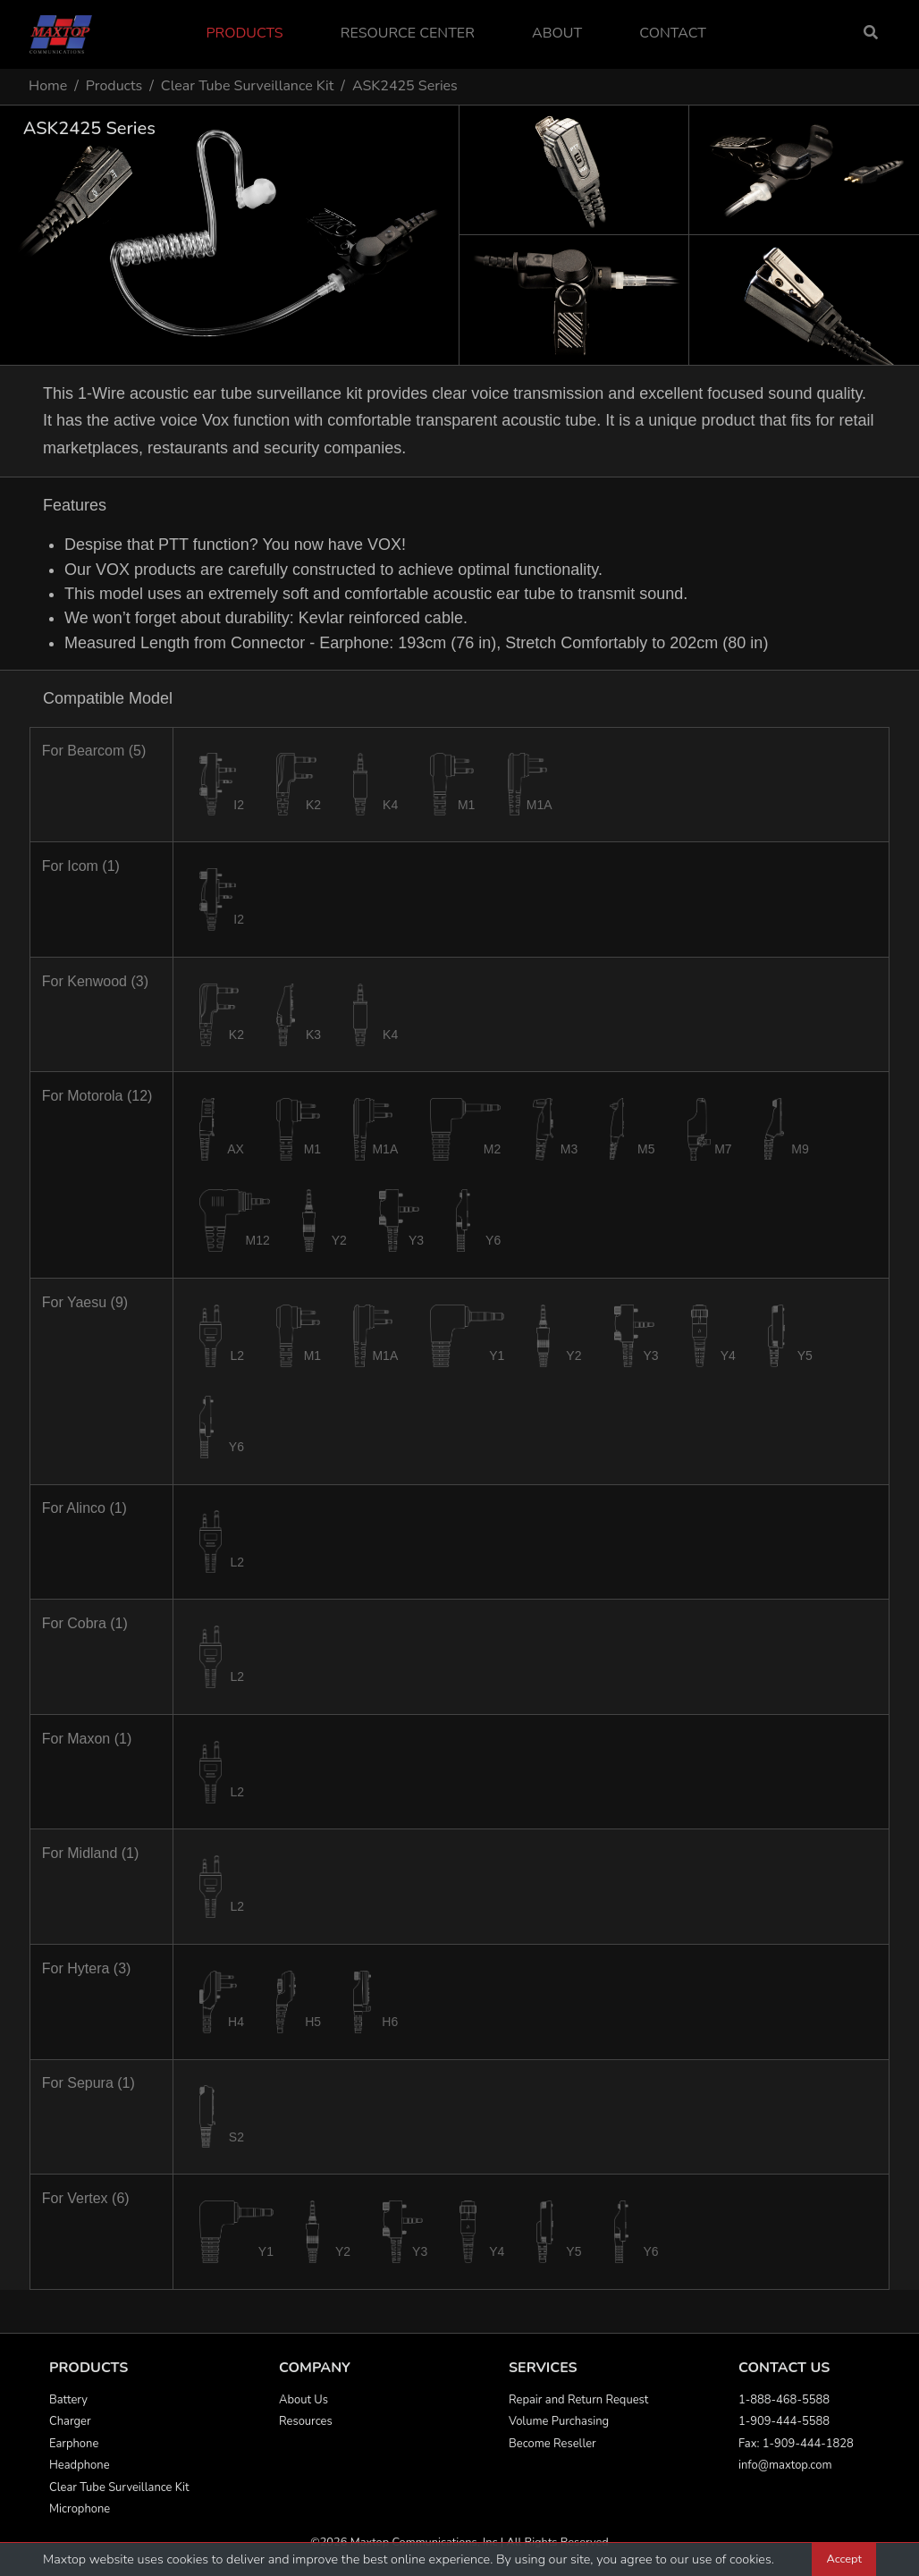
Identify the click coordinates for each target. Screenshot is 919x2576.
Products (244, 33)
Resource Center (408, 33)
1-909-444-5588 (784, 2421)
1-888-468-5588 (784, 2400)
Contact (672, 33)
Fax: (750, 2444)
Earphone (73, 2444)
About (557, 33)
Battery (68, 2400)
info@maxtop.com (784, 2465)
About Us (303, 2400)
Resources (306, 2421)
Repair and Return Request (578, 2400)
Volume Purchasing (559, 2421)
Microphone (79, 2509)
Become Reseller (552, 2444)
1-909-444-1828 (808, 2444)
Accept (844, 2559)
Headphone (79, 2465)
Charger (70, 2421)
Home (48, 86)
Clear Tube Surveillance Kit (247, 86)
